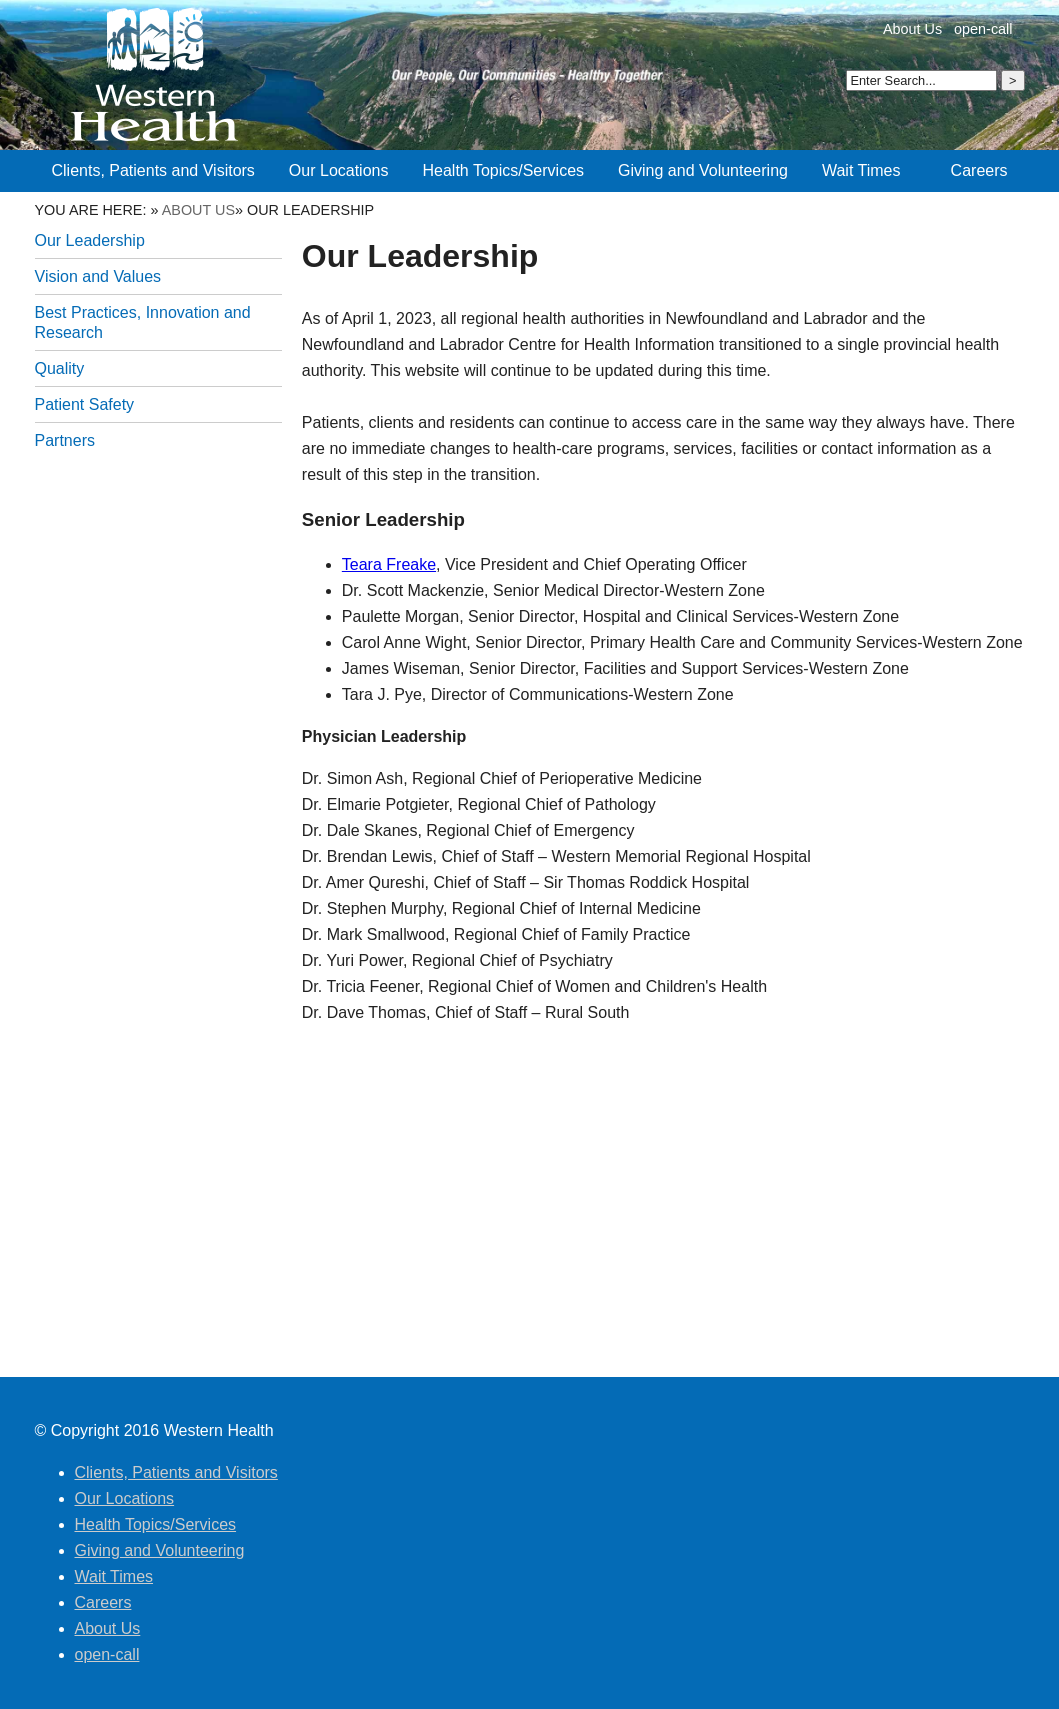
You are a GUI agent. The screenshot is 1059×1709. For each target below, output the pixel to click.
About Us (912, 29)
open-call (983, 29)
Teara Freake (389, 564)
